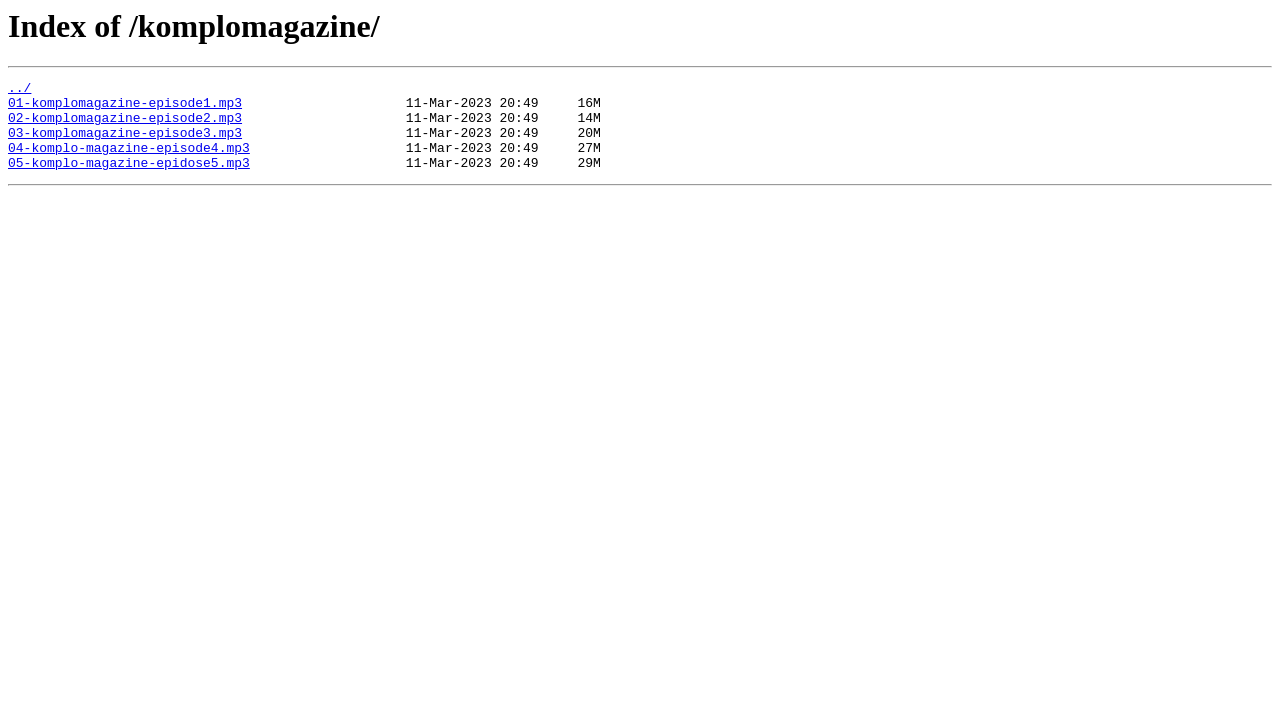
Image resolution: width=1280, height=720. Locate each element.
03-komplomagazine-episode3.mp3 (125, 144)
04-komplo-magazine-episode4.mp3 (129, 162)
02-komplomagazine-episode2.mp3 (125, 126)
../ (19, 90)
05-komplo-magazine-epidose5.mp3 (129, 180)
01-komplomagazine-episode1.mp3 (125, 108)
